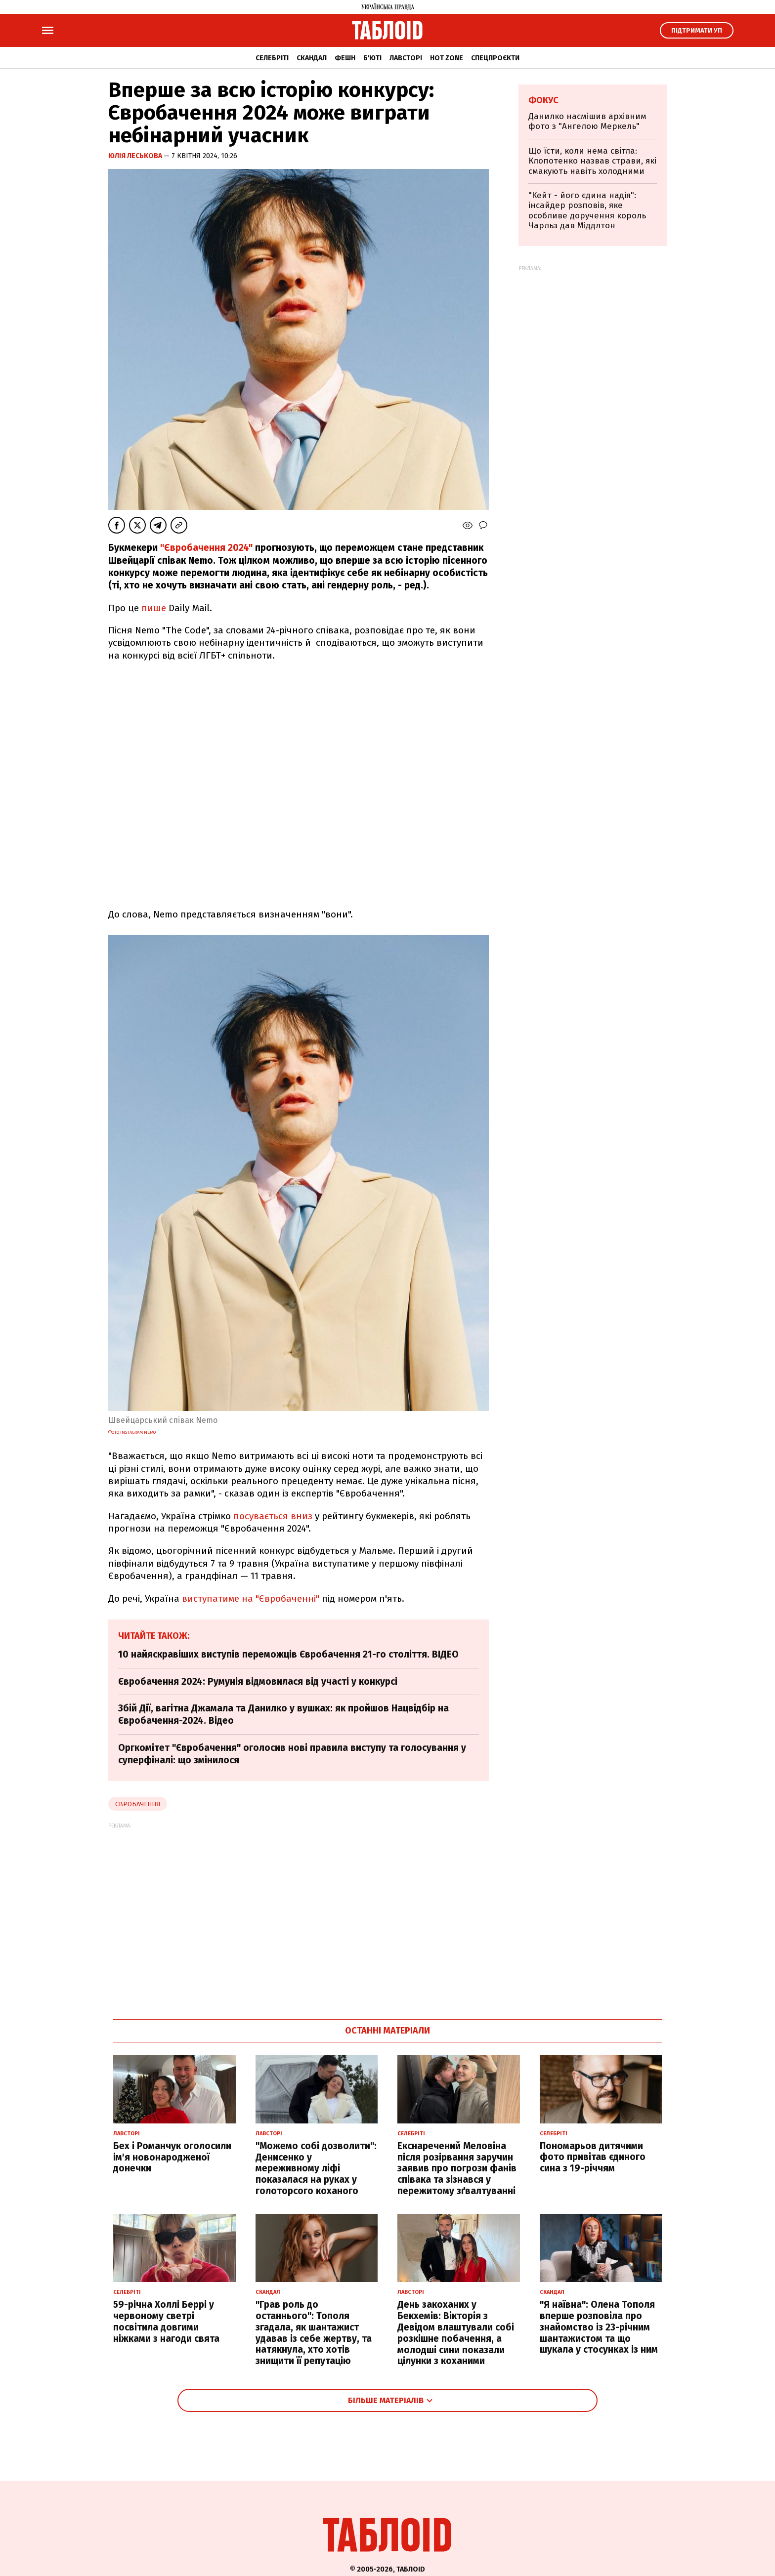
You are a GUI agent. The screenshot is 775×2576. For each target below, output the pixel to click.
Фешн (345, 58)
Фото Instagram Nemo (132, 1432)
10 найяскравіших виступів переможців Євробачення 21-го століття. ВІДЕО (288, 1654)
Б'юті (372, 58)
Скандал (312, 58)
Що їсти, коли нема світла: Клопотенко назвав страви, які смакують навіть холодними (592, 161)
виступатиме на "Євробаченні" (250, 1598)
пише (153, 608)
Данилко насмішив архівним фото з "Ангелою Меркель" (587, 121)
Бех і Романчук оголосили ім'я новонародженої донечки (172, 2157)
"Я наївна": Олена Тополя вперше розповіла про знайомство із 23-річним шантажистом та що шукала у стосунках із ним (599, 2327)
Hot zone (446, 58)
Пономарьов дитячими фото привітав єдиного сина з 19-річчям (593, 2157)
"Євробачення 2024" (206, 547)
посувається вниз (272, 1516)
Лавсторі (405, 58)
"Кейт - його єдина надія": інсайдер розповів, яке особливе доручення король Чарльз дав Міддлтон (587, 210)
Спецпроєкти (495, 58)
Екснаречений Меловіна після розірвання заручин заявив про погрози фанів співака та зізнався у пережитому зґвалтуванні (457, 2168)
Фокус (543, 100)
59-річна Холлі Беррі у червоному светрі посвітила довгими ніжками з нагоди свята (166, 2321)
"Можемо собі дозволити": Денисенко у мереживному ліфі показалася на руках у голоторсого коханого (316, 2168)
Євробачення (137, 1804)
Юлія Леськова (136, 156)
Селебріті (272, 58)
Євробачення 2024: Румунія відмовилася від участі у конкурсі (257, 1681)
